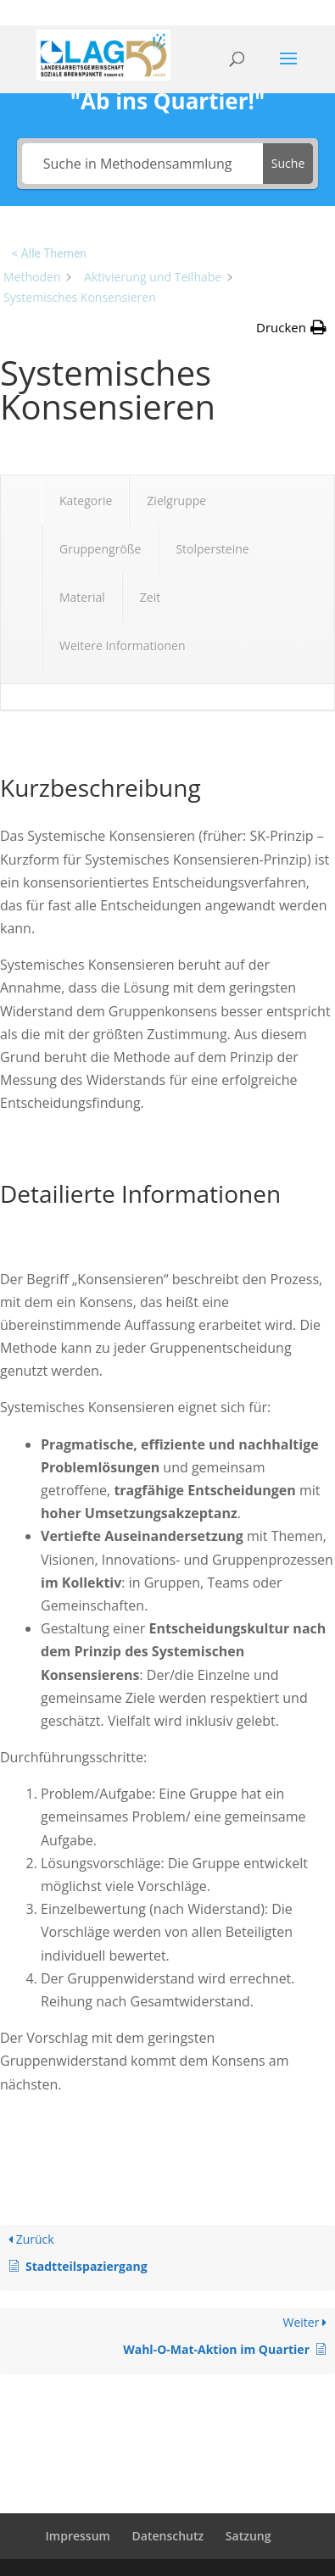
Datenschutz (168, 2536)
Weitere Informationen (122, 645)
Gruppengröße (100, 549)
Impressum (78, 2536)
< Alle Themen (49, 253)
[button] (291, 327)
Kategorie (85, 500)
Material (82, 597)
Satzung (248, 2536)
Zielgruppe (176, 500)
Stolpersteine (212, 549)
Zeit (150, 597)
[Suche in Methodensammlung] (142, 163)
